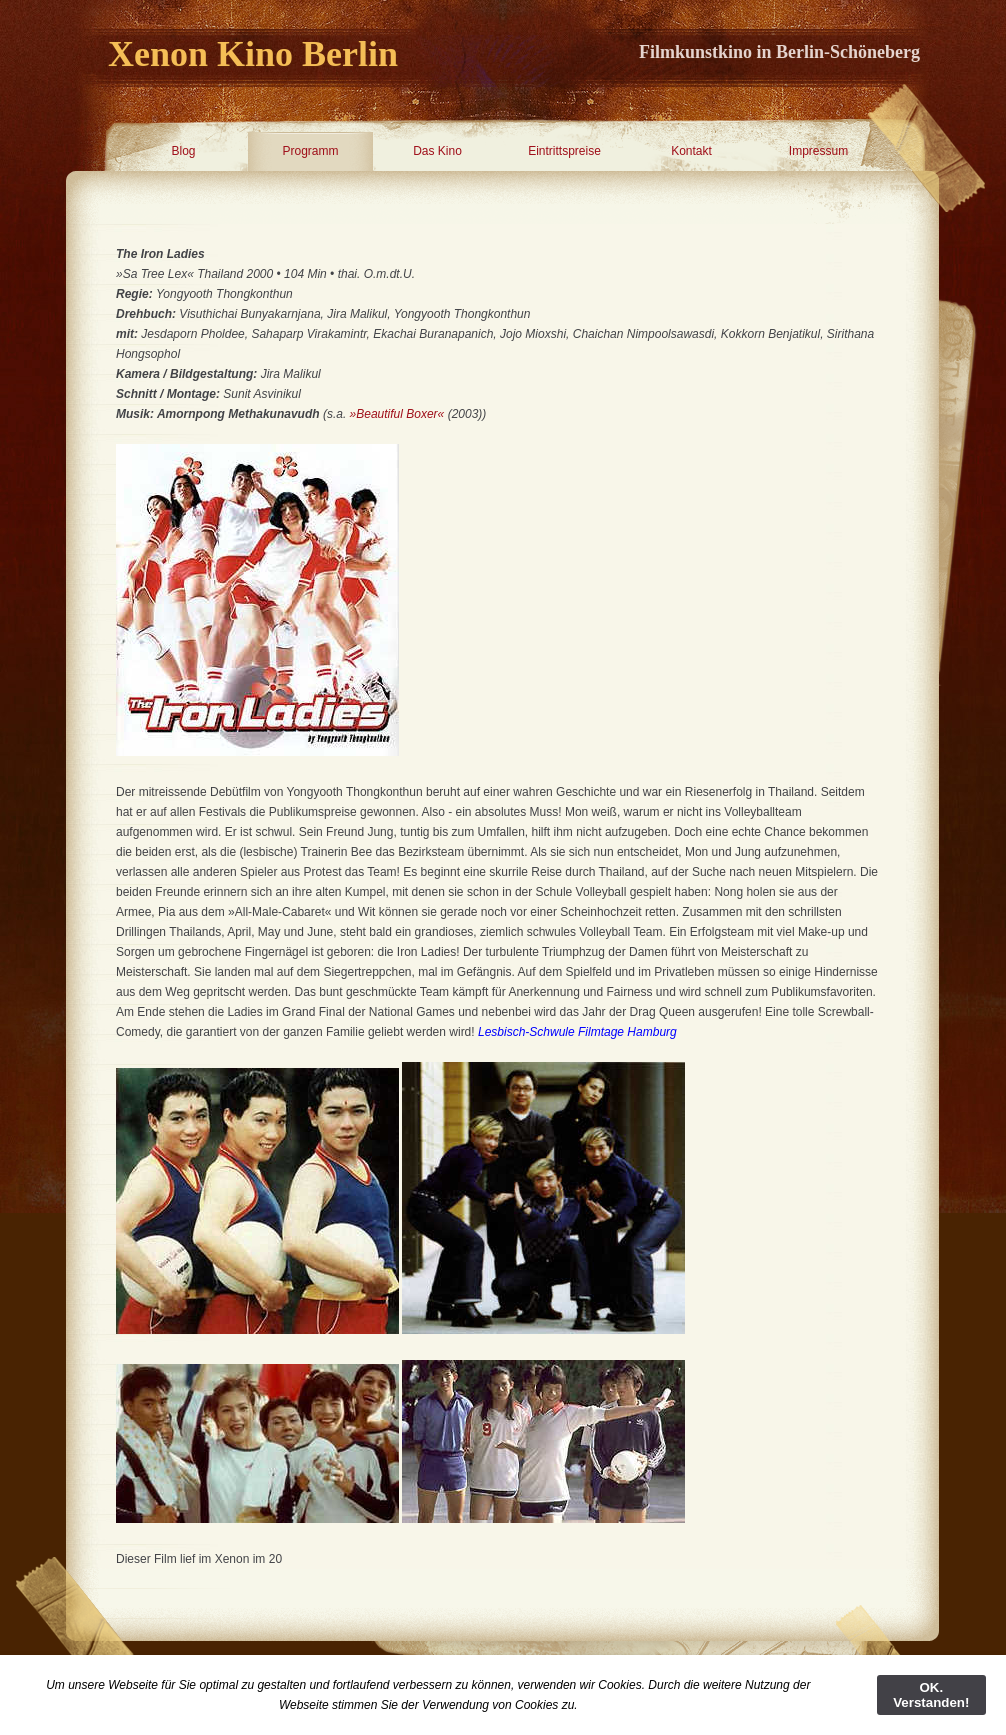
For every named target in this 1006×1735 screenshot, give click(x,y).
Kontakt (691, 151)
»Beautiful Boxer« (397, 414)
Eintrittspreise (564, 151)
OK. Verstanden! (931, 1695)
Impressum (818, 151)
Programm (310, 151)
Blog (183, 151)
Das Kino (437, 151)
